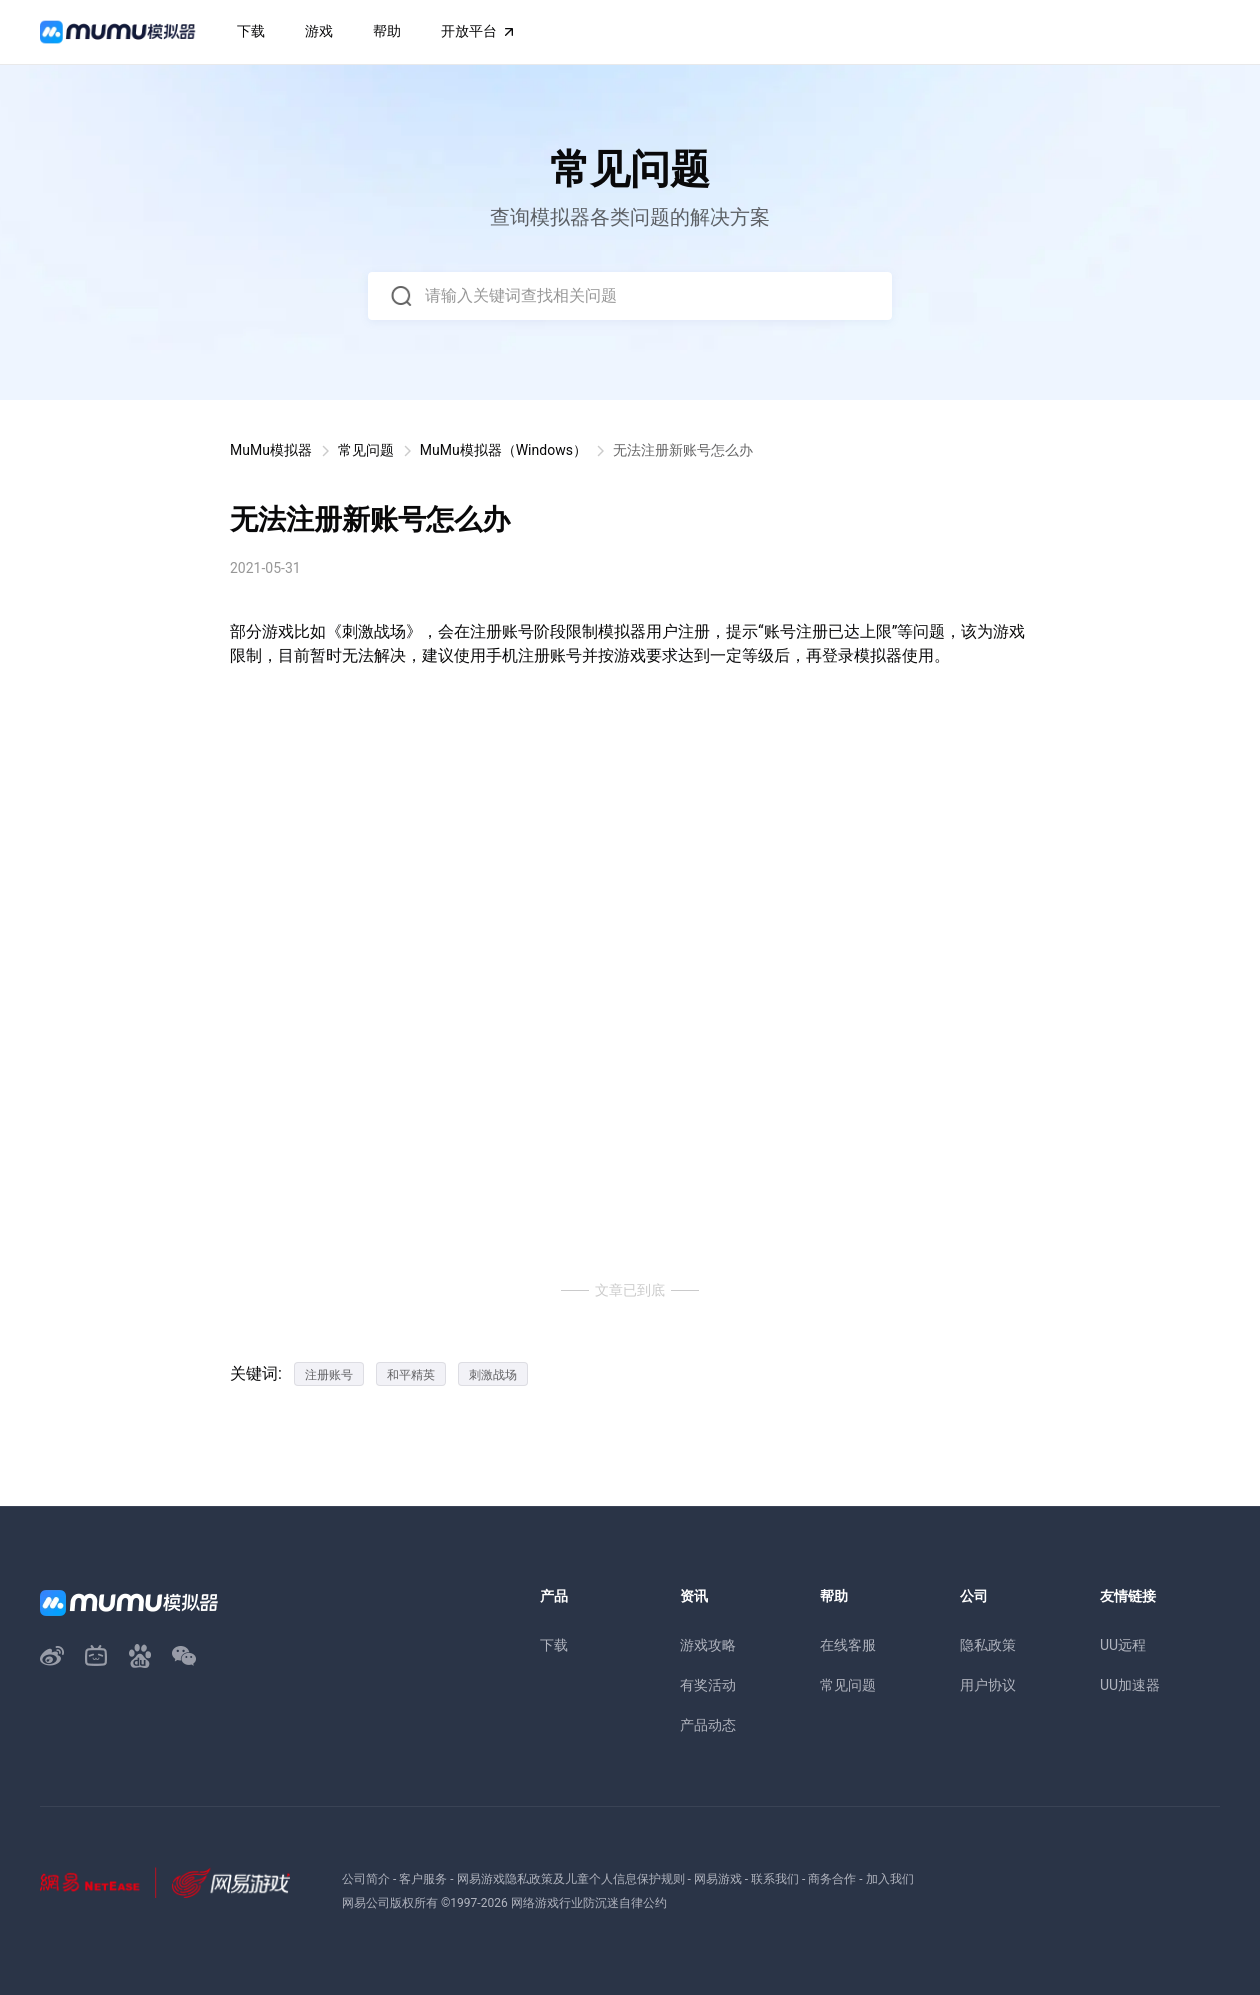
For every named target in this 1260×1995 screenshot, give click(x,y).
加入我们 (890, 1879)
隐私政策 (988, 1645)
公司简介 (366, 1879)
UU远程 (1123, 1645)
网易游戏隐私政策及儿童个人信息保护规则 (571, 1879)
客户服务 (423, 1879)
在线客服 (848, 1645)
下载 (554, 1645)
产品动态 (708, 1725)
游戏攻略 (708, 1645)
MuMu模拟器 (271, 450)
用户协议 (988, 1685)
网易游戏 (718, 1879)
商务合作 (832, 1879)
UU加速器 (1130, 1685)
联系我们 (775, 1879)
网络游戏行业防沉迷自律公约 (589, 1903)
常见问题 (366, 450)
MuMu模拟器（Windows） (503, 450)
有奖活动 (708, 1685)
